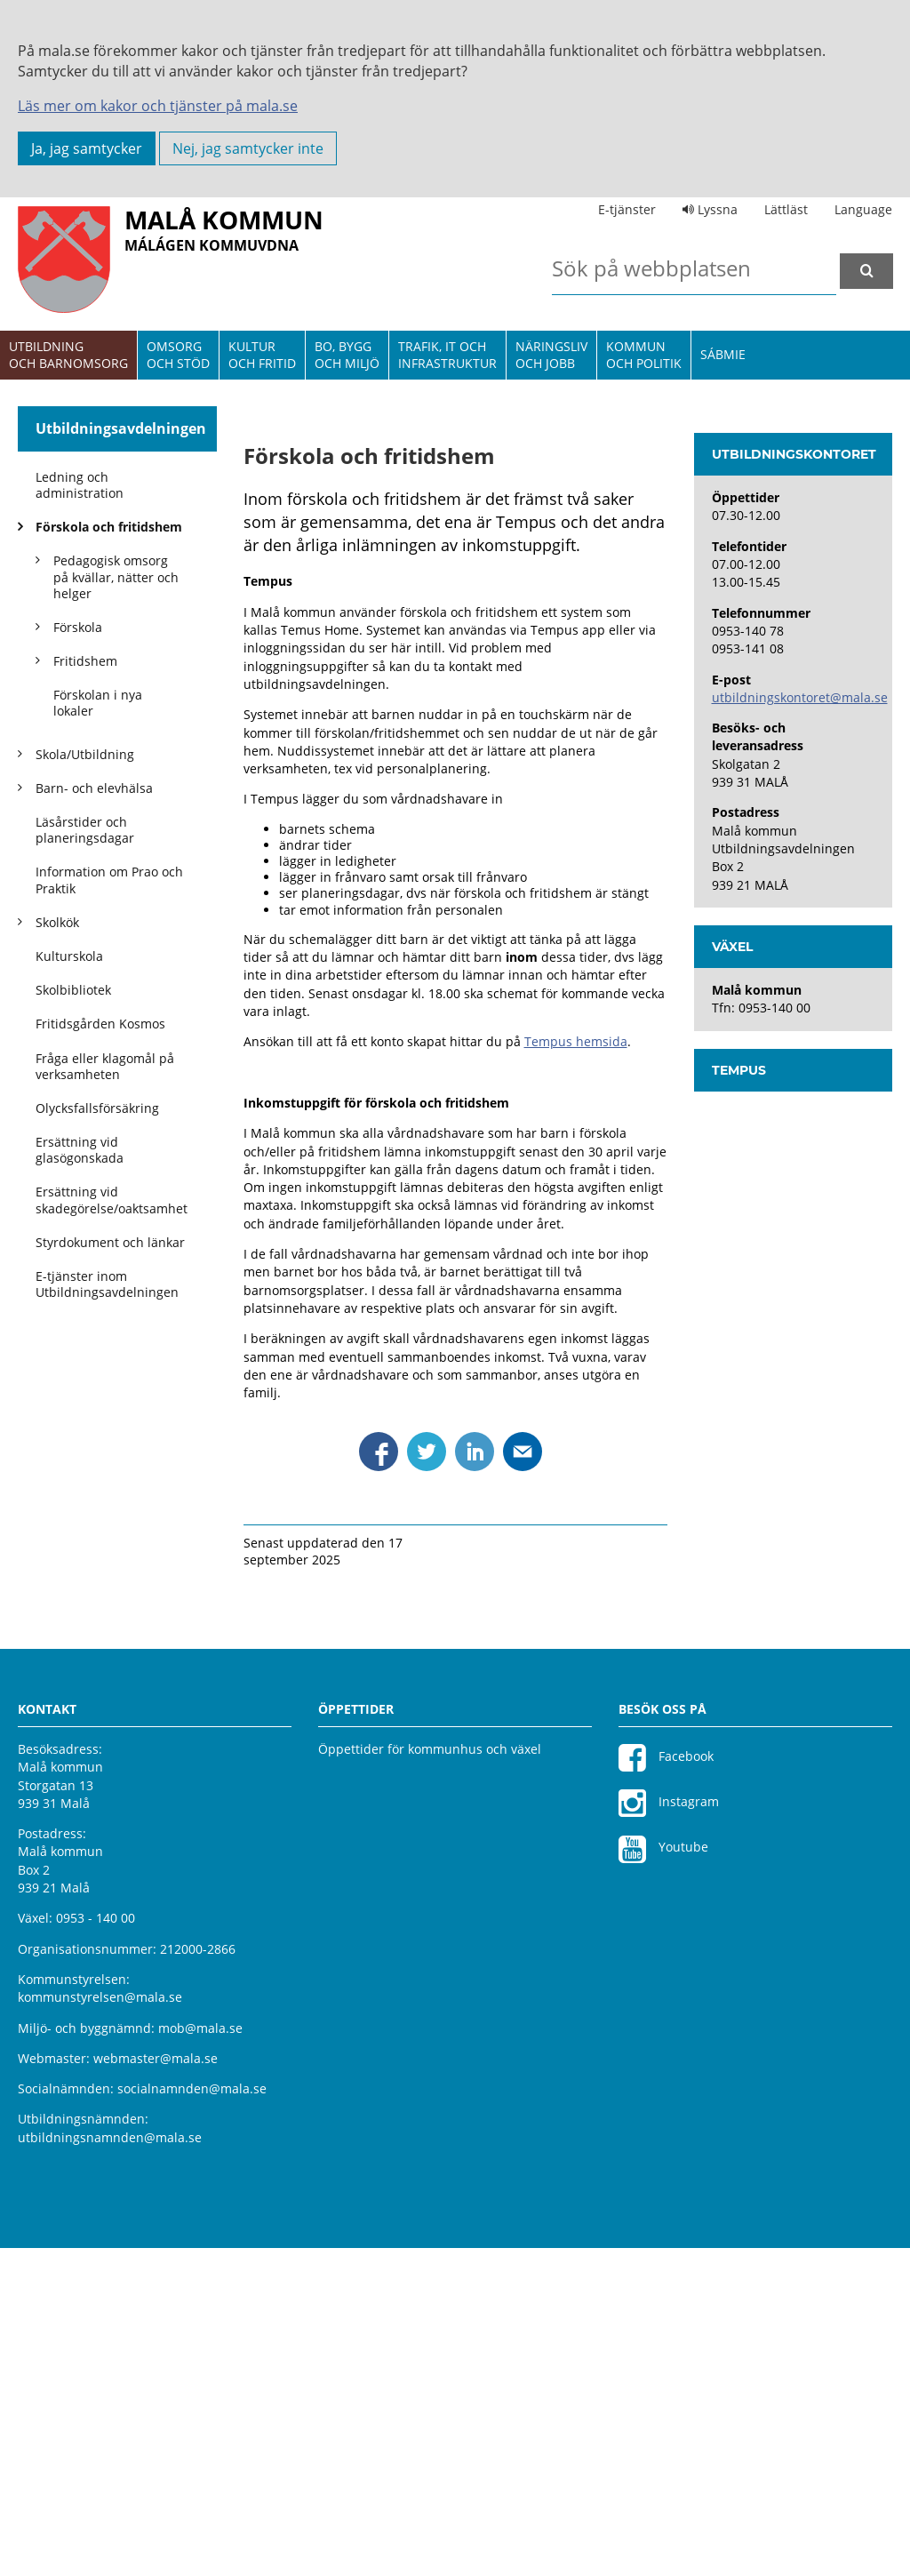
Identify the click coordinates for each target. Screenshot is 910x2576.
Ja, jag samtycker (86, 148)
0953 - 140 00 (95, 2245)
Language (863, 209)
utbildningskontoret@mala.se (800, 1025)
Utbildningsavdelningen (121, 428)
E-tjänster (627, 209)
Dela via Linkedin (474, 1779)
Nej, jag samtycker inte (247, 148)
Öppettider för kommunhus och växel (429, 2076)
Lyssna (710, 209)
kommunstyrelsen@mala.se (100, 2324)
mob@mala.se (200, 2355)
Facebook (666, 2085)
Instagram (669, 2131)
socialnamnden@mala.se (192, 2416)
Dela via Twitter (426, 1779)
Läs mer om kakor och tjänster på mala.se (158, 106)
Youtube (663, 2177)
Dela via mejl (522, 1779)
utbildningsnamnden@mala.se (110, 2465)
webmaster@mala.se (155, 2386)
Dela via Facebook (378, 1779)
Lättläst (786, 209)
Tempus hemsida (575, 1369)
